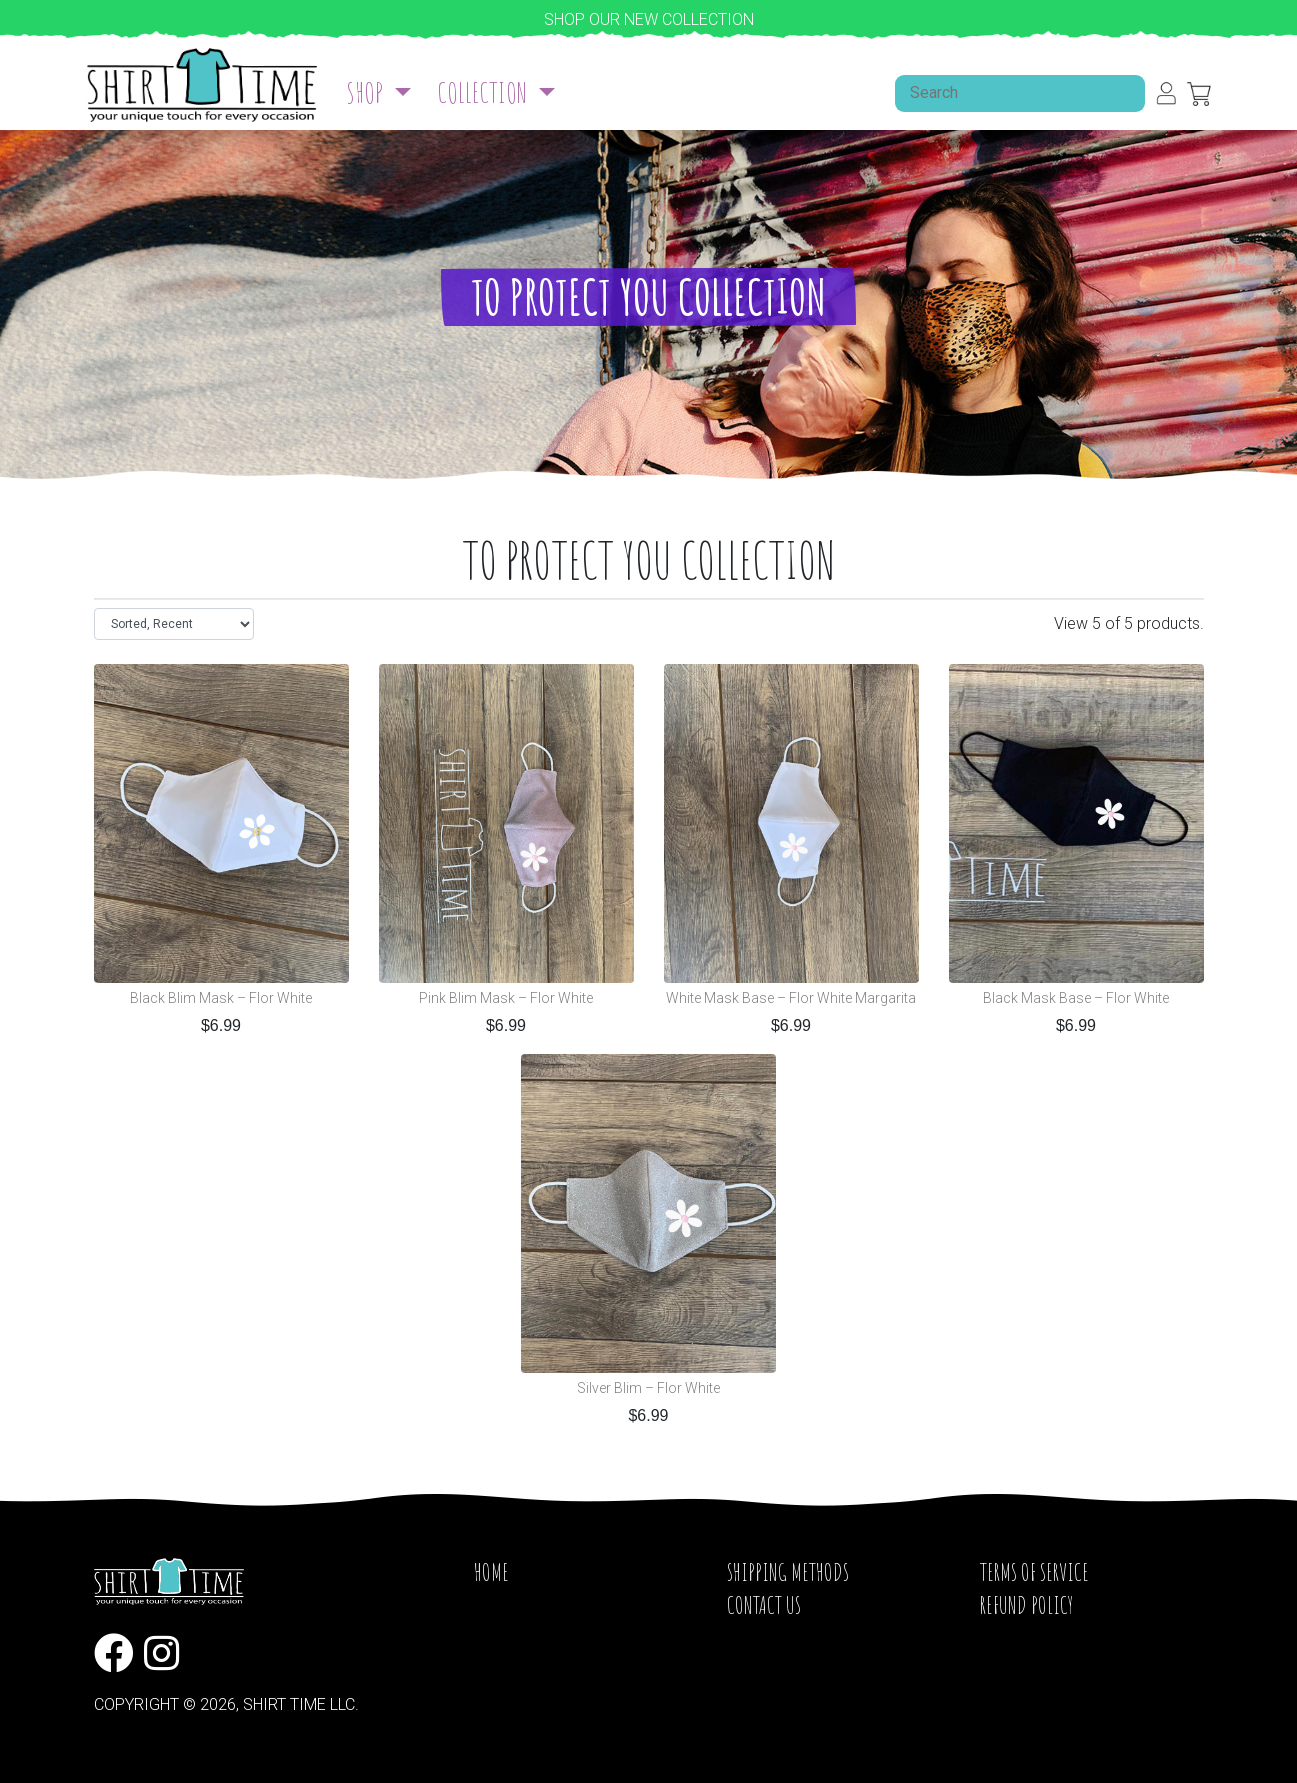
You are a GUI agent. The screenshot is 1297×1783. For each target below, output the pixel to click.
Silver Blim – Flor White (648, 1388)
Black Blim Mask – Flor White (221, 998)
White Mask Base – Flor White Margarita (791, 998)
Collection (484, 92)
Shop (367, 92)
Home (491, 1572)
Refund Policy (1026, 1605)
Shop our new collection (649, 19)
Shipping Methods (788, 1572)
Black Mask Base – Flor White (1076, 998)
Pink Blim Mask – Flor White (506, 998)
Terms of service (1034, 1572)
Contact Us (764, 1605)
